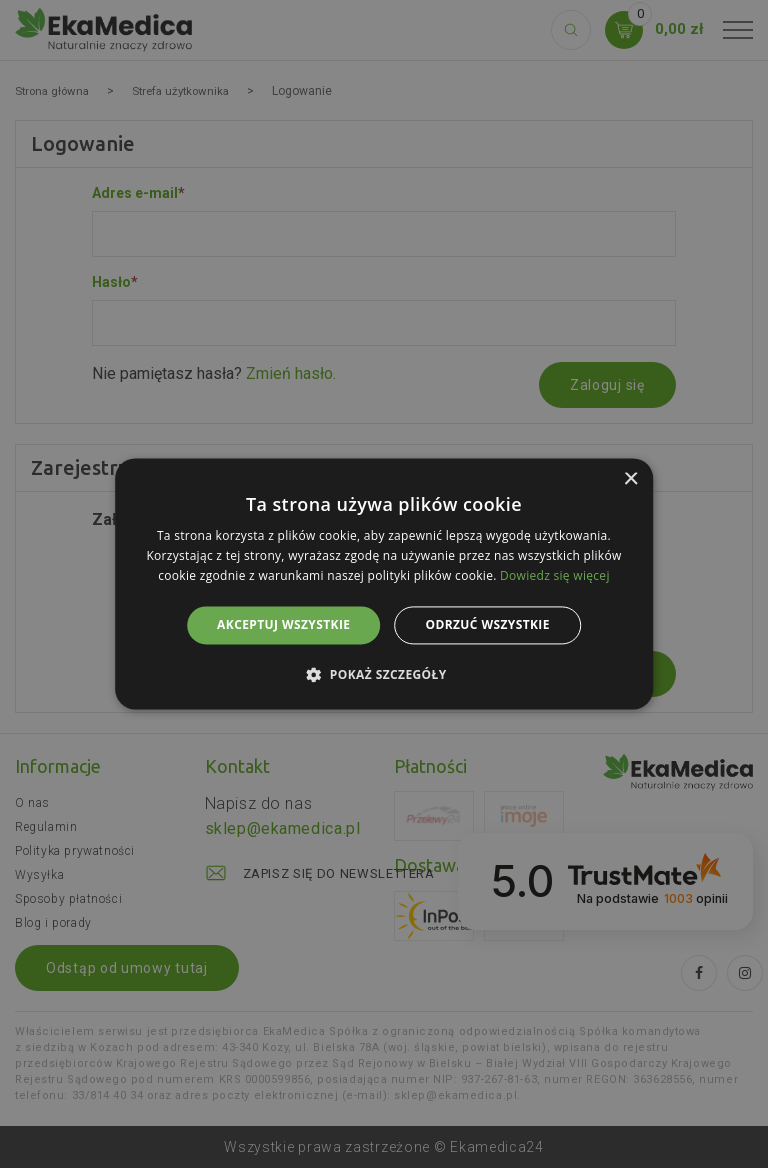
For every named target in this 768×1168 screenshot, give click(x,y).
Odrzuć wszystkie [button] (487, 624)
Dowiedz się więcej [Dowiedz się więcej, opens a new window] (555, 575)
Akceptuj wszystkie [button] (283, 624)
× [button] (630, 479)
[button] (383, 675)
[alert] (384, 584)
